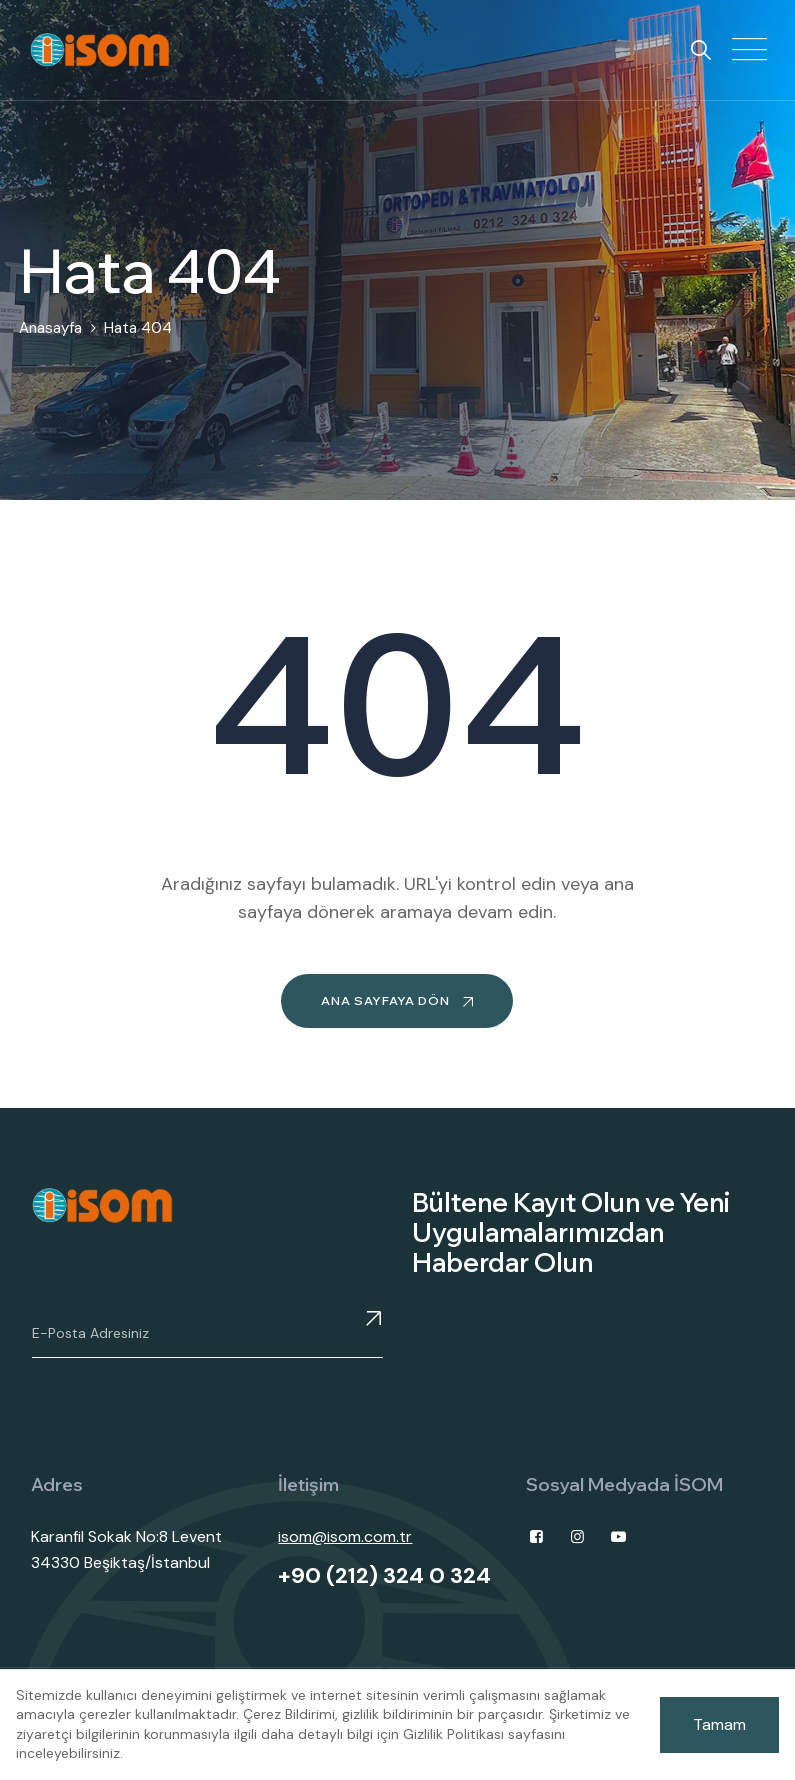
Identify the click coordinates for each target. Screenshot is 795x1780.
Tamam (719, 1724)
